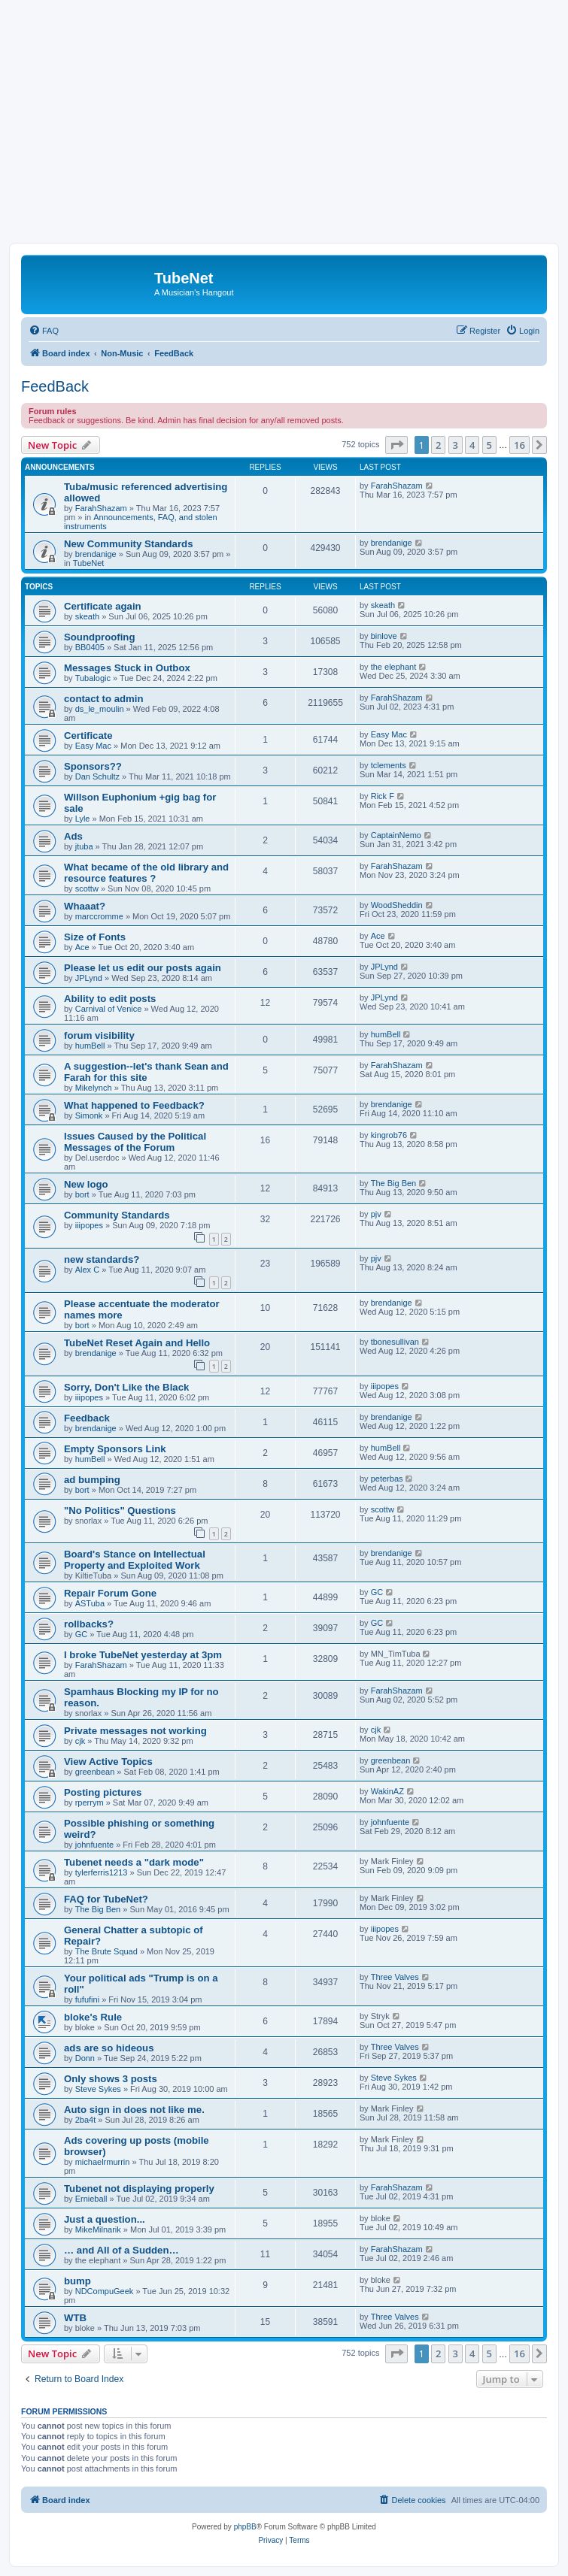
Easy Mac (93, 745)
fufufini (87, 1999)
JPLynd (88, 977)
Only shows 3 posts (110, 2078)
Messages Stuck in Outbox (127, 668)
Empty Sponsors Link (115, 1448)
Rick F (382, 796)
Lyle (82, 818)
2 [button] (438, 445)
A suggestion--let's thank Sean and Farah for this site (146, 1072)
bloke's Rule (93, 2017)
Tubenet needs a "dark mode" (134, 1862)
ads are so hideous (108, 2048)
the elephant (394, 666)
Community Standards (117, 1215)
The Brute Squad (106, 1951)
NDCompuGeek (104, 2291)
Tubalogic (93, 678)
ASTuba (90, 1603)
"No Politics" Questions (120, 1510)
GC (377, 1592)
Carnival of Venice (108, 1008)
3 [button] (455, 445)
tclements (388, 765)
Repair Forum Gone (110, 1593)
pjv (376, 1213)
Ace (82, 947)
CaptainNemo (396, 835)
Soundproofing (99, 637)
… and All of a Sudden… (121, 2250)
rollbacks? (89, 1624)
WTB (75, 2317)
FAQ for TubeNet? (106, 1899)
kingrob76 (389, 1135)
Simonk (89, 1115)
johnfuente (94, 1844)
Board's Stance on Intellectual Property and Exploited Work (134, 1559)
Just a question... (104, 2219)
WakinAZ (387, 1791)
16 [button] (519, 445)
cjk (80, 1740)
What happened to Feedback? (134, 1105)
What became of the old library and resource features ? (146, 872)
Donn (85, 2058)
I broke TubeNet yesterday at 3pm (143, 1654)
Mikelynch (93, 1087)
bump (77, 2281)
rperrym (89, 1802)
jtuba (84, 846)
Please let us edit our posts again (142, 967)
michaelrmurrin (102, 2161)
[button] (396, 445)
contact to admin (104, 698)
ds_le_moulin (99, 708)
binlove (384, 635)
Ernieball (91, 2198)
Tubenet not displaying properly (139, 2188)
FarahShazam (101, 508)
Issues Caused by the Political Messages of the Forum (135, 1142)
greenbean (95, 1771)
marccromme (99, 916)
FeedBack (55, 386)
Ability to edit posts (110, 998)
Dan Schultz (97, 776)
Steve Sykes (98, 2088)
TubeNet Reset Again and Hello (137, 1343)
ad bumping (92, 1479)
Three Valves (395, 1976)
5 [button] (489, 445)
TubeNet (89, 563)
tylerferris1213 (101, 1872)
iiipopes (89, 1225)
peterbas (387, 1478)
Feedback (87, 1418)
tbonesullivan (395, 1341)
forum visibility (99, 1035)
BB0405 (90, 647)
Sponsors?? (93, 766)
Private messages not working (135, 1730)
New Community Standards (128, 543)
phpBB (245, 2527)
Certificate (88, 735)
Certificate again (102, 606)
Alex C (87, 1269)
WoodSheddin (397, 905)
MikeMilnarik (98, 2229)
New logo (86, 1184)
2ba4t (85, 2119)
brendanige (96, 553)
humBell (90, 1045)
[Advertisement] (284, 130)
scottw (87, 888)
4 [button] (472, 445)
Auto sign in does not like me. (134, 2109)
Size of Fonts (95, 937)
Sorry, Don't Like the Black (126, 1387)
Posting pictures (102, 1792)
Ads (73, 836)
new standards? (101, 1259)
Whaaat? (84, 906)
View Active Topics (108, 1761)
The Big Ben (394, 1183)
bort (82, 1194)
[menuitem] (44, 331)
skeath (87, 616)
